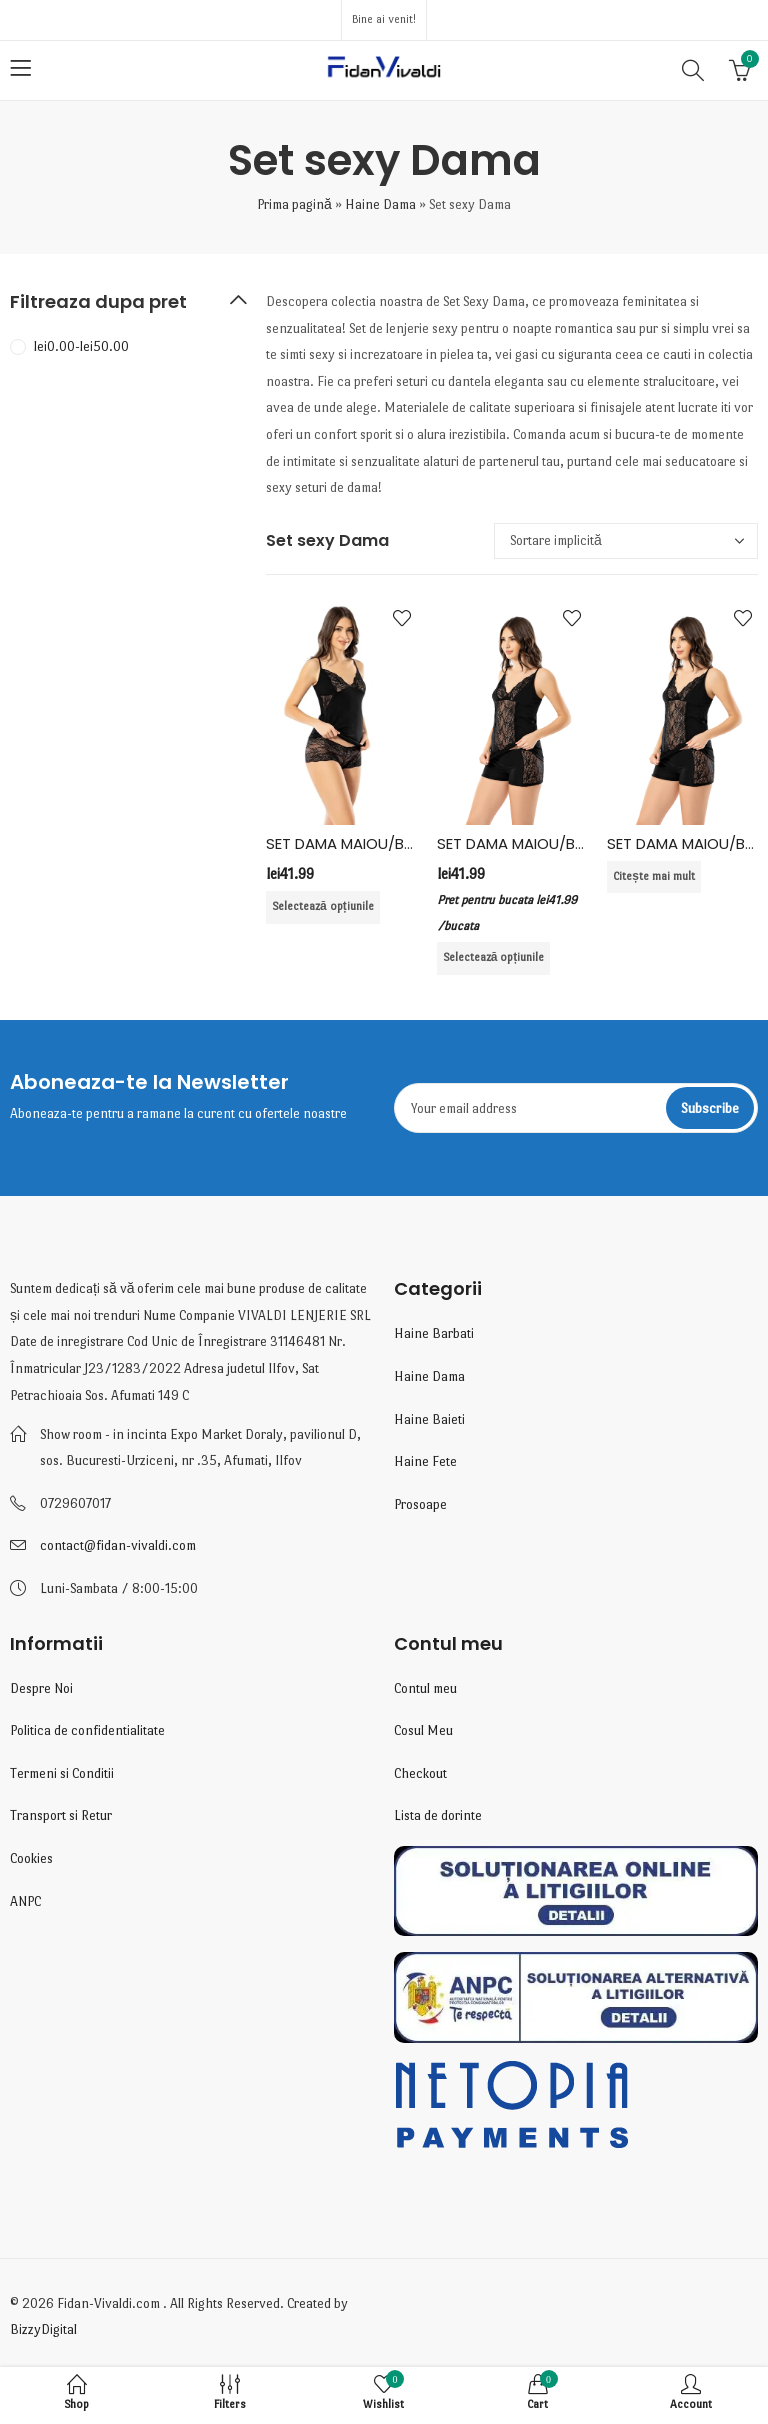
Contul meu (425, 1688)
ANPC (25, 1901)
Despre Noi (41, 1688)
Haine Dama (380, 204)
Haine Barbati (434, 1333)
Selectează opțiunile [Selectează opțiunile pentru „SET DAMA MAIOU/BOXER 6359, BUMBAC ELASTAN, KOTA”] (494, 957)
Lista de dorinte (438, 1815)
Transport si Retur (61, 1815)
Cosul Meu (423, 1730)
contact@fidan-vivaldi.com (118, 1545)
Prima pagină (294, 204)
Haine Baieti (429, 1419)
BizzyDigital (43, 2329)
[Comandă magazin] (626, 541)
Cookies (31, 1858)
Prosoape (420, 1504)
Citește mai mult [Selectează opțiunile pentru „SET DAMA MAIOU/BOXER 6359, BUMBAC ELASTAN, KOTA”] (654, 876)
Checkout (420, 1773)
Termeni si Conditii (62, 1773)
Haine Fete (425, 1461)
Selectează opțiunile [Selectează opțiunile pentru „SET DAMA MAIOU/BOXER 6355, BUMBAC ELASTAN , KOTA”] (323, 906)
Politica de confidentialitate (87, 1730)
